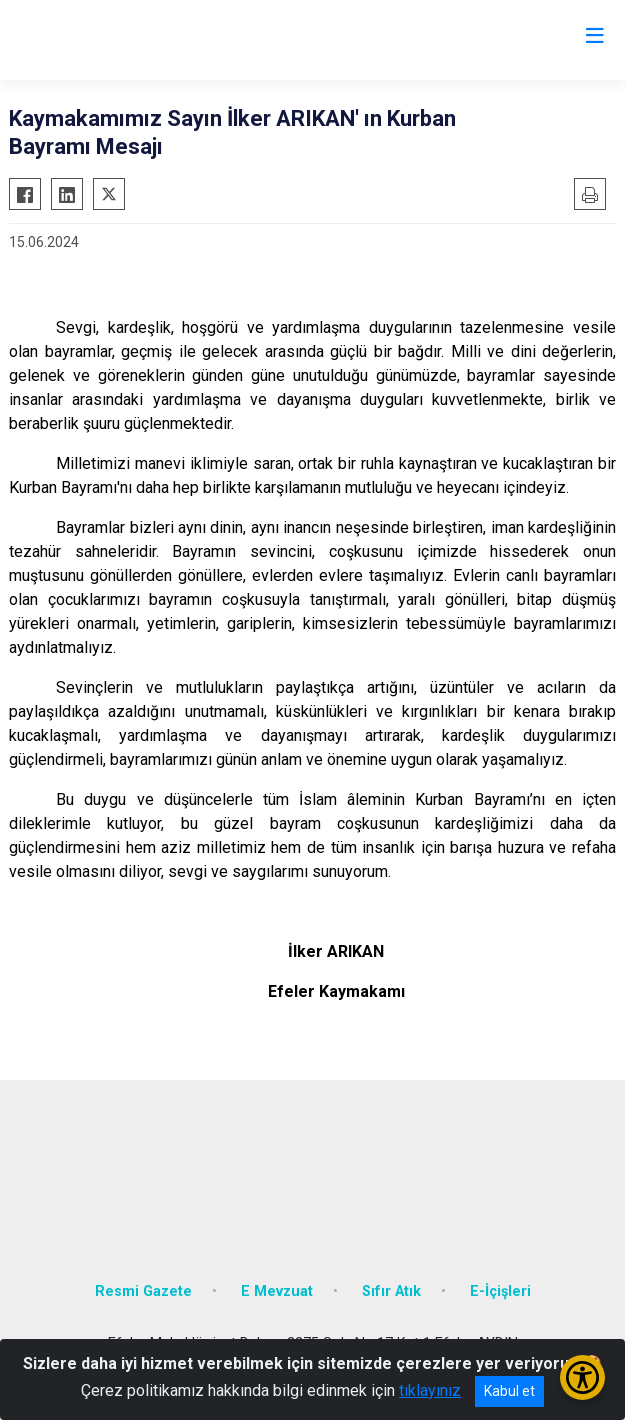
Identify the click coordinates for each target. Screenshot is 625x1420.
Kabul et (509, 1391)
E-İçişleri (500, 1291)
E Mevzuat (277, 1291)
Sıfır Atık (391, 1291)
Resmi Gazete (143, 1291)
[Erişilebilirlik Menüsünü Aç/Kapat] (582, 1377)
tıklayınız (430, 1390)
